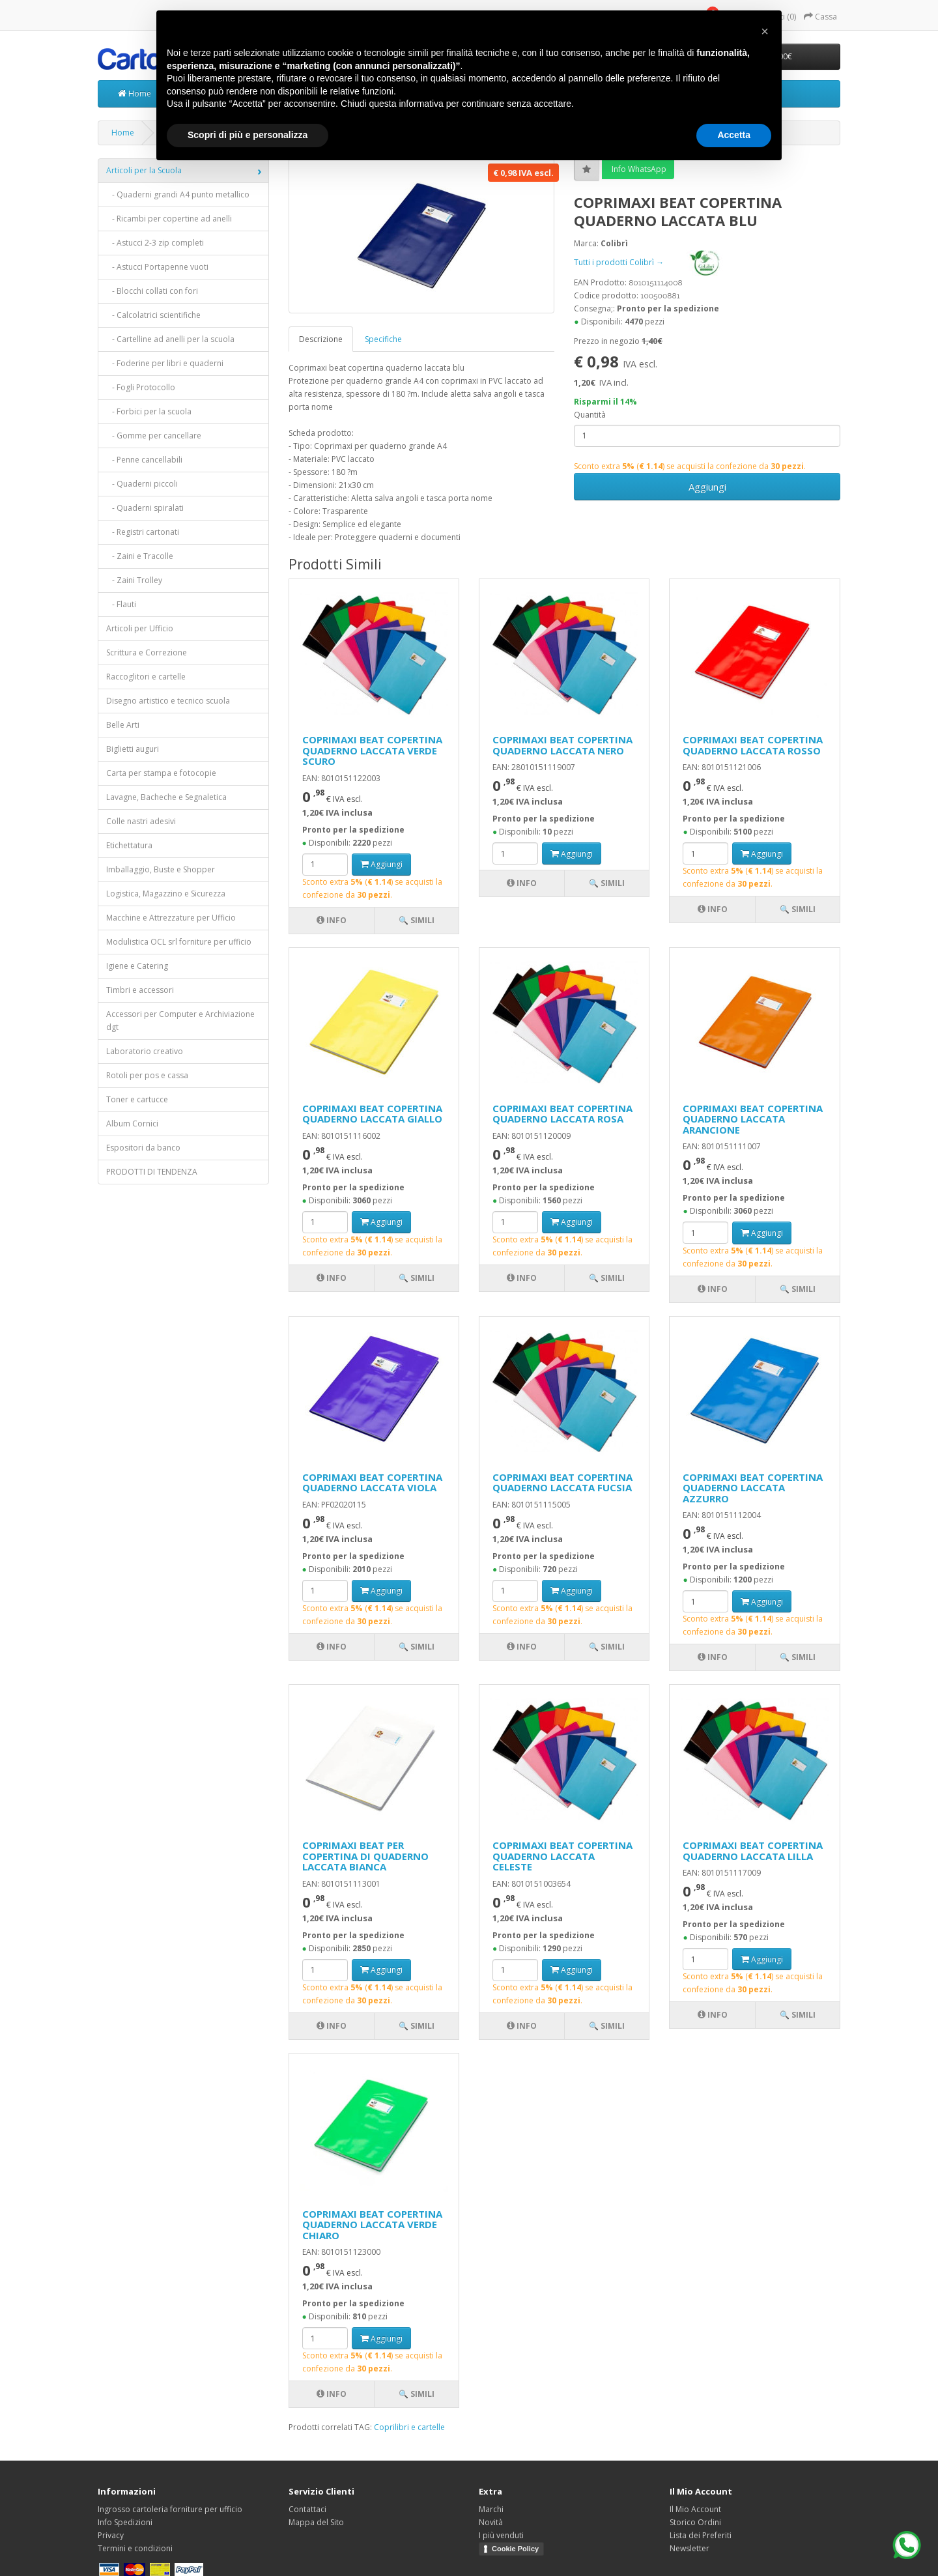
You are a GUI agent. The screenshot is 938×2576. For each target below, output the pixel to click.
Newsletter (689, 2548)
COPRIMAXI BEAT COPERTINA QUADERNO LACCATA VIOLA (372, 1482)
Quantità (590, 414)
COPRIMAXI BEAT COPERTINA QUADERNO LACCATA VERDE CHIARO (372, 2224)
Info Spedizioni (125, 2522)
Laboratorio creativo (144, 1051)
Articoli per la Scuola (144, 170)
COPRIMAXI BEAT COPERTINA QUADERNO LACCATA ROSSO (753, 745)
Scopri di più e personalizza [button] (247, 135)
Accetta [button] (733, 135)
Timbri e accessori (140, 989)
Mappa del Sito (316, 2522)
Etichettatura (129, 845)
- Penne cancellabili (144, 459)
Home (134, 93)
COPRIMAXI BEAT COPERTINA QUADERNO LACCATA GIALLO (372, 1114)
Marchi (491, 2509)
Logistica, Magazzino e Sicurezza (165, 893)
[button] (764, 31)
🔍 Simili (416, 920)
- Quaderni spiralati (145, 507)
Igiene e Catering (137, 965)
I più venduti (501, 2535)
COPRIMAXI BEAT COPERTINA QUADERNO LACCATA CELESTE (562, 1856)
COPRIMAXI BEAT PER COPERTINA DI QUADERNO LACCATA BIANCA (365, 1856)
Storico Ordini (695, 2522)
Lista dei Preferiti (701, 2535)
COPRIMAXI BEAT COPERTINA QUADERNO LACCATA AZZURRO (753, 1487)
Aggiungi (707, 486)
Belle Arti (122, 724)
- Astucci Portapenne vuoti (157, 266)
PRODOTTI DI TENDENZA (151, 1171)
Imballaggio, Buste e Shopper (160, 869)
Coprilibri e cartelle (409, 2427)
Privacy (111, 2535)
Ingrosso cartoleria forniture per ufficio (170, 2509)
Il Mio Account (695, 2509)
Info (332, 920)
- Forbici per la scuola (149, 411)
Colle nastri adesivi (141, 821)
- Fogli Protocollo (140, 387)
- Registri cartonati (142, 531)
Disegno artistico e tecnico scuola (168, 700)
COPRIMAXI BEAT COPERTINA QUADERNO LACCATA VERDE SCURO (372, 750)
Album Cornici (132, 1123)
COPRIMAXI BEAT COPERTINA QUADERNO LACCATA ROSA (562, 1114)
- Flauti (121, 604)
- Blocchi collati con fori (152, 290)
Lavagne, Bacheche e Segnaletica (166, 797)
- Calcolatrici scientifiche (153, 315)
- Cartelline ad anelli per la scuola (170, 339)
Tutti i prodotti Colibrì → (659, 262)
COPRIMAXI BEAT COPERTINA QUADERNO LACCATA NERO (562, 745)
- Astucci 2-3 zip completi (155, 242)
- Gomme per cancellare (153, 435)
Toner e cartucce (137, 1099)
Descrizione (321, 339)
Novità (491, 2522)
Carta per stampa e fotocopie (161, 773)
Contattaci (307, 2509)
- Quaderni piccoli (142, 483)
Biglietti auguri (132, 748)
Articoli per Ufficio (139, 628)
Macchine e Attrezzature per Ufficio (171, 917)
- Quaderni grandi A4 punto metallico (177, 194)
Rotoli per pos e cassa (147, 1075)
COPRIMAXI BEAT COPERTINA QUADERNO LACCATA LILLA (753, 1851)
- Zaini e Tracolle (139, 556)
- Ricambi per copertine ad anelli (169, 218)
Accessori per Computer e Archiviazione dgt (180, 1021)
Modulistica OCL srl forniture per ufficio (178, 941)
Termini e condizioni (135, 2548)
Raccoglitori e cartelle (146, 676)
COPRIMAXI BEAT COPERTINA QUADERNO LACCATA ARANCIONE (753, 1119)
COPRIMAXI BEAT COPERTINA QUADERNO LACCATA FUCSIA (562, 1482)
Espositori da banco (143, 1147)
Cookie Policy (515, 2549)
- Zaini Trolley (134, 580)
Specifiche (383, 339)
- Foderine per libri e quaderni (164, 363)
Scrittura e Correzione (146, 652)
